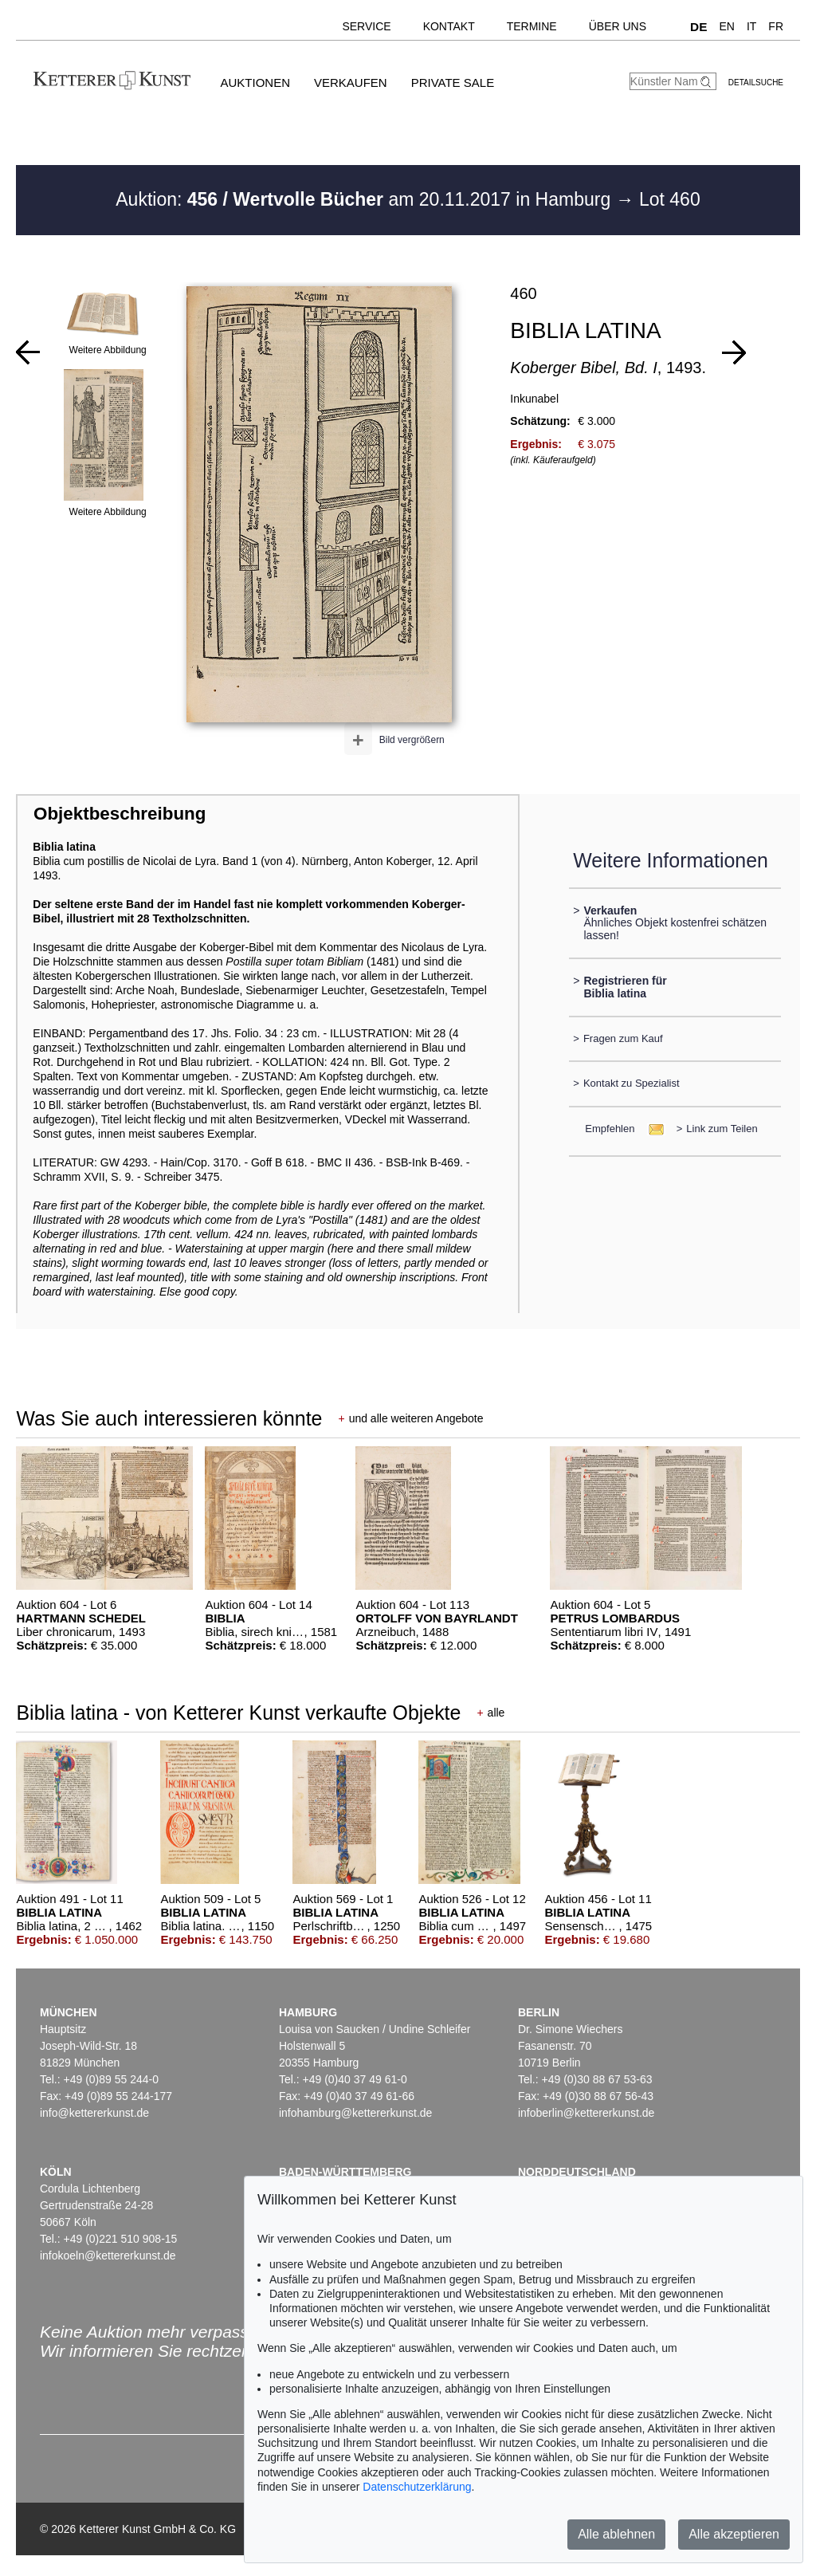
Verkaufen (350, 82)
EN (726, 26)
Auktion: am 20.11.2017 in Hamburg (365, 199)
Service (366, 26)
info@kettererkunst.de (94, 2112)
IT (751, 26)
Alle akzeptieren (733, 2534)
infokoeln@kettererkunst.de (108, 2255)
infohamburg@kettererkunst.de (355, 2112)
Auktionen (255, 82)
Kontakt (449, 26)
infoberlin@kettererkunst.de (586, 2112)
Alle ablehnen (616, 2534)
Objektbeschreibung (119, 814)
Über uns (617, 26)
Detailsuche (755, 82)
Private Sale (452, 82)
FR (775, 26)
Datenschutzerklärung (417, 2486)
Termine (532, 26)
